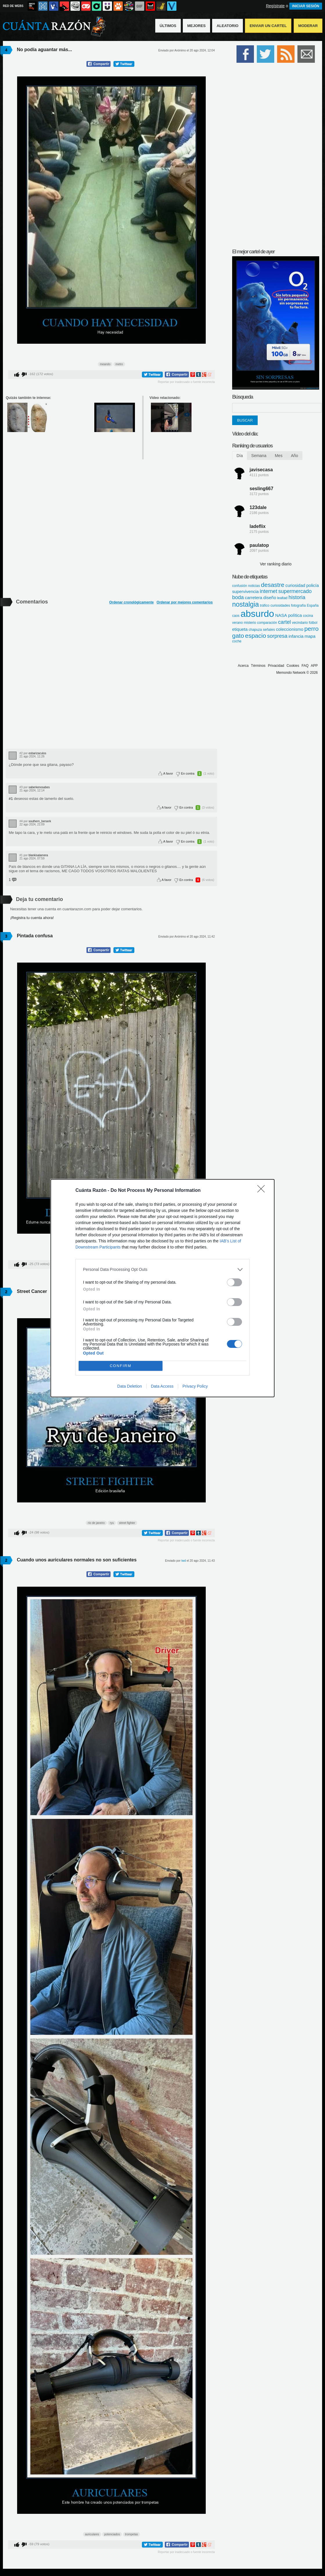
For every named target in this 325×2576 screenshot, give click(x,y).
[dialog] (162, 1288)
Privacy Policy (195, 1386)
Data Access (162, 1386)
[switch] (234, 1282)
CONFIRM (120, 1366)
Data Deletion (129, 1386)
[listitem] (162, 1269)
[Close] (262, 1190)
